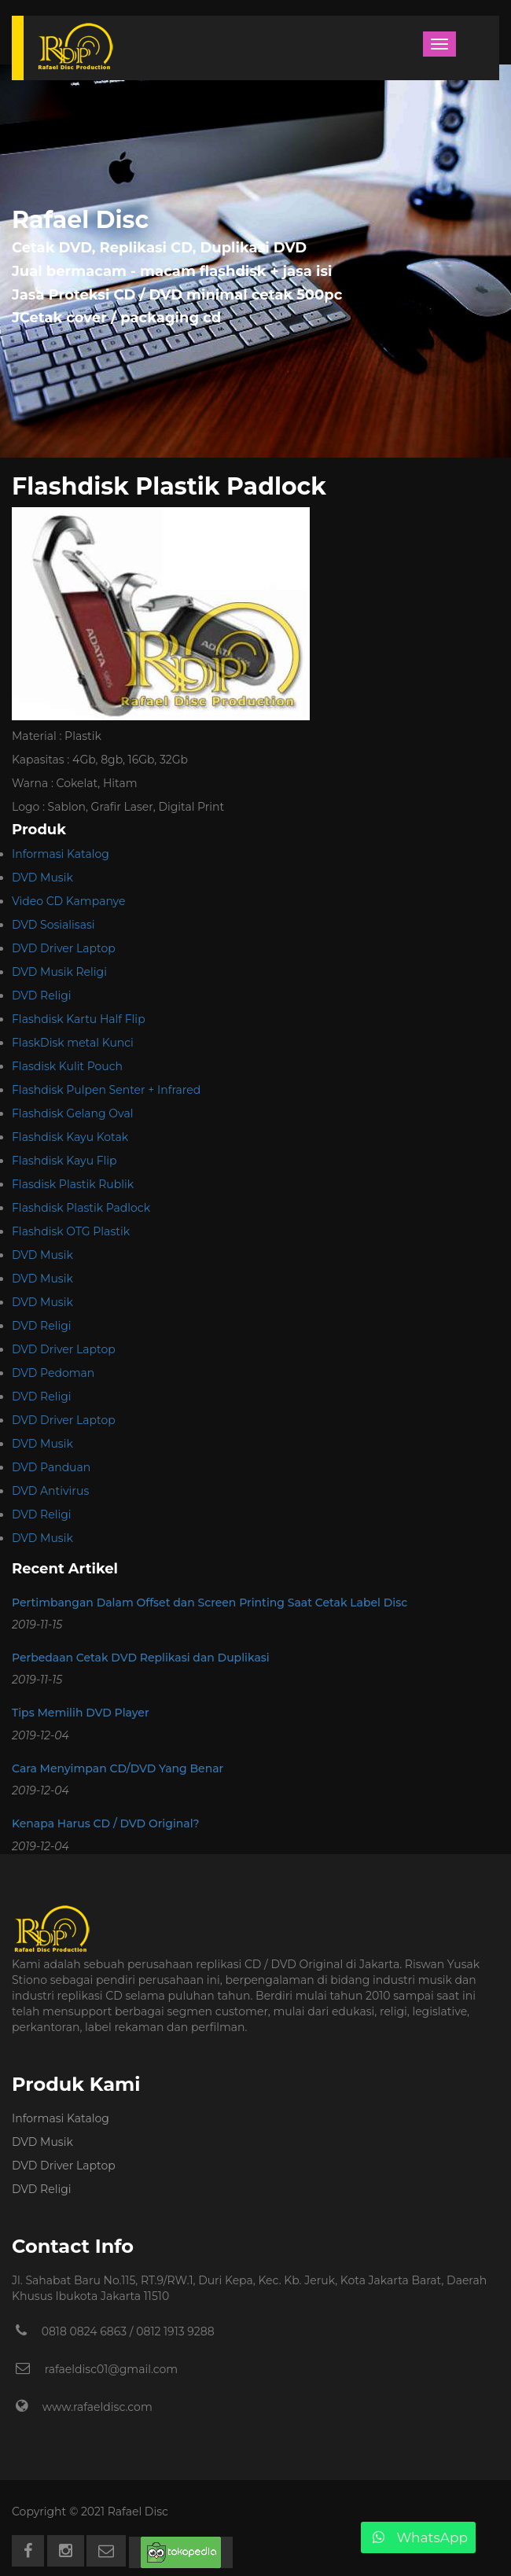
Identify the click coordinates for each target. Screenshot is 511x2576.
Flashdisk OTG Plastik (71, 1231)
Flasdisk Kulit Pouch (67, 1066)
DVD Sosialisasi (53, 925)
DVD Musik (42, 877)
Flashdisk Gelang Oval (72, 1113)
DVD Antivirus (50, 1491)
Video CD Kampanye (68, 901)
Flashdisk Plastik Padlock (81, 1208)
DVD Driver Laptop (64, 948)
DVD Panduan (51, 1467)
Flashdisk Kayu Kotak (70, 1137)
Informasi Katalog (60, 854)
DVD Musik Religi (59, 972)
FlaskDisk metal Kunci (73, 1043)
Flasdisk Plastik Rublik (73, 1184)
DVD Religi (42, 995)
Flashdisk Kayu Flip (64, 1161)
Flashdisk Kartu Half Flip (78, 1019)
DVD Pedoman (53, 1373)
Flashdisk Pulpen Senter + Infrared (106, 1090)
